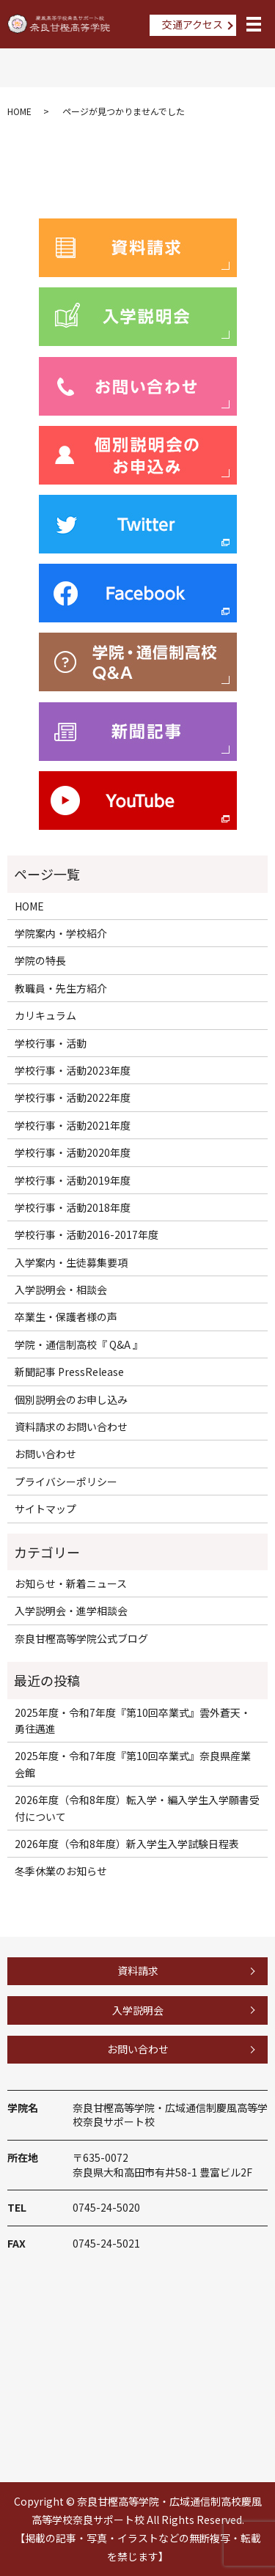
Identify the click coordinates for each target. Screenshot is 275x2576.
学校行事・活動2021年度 (73, 1125)
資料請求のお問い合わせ (71, 1426)
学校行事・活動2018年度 (73, 1207)
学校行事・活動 (51, 1043)
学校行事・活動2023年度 (73, 1070)
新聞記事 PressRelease (69, 1371)
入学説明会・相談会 (61, 1289)
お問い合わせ (45, 1453)
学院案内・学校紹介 (61, 933)
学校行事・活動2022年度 (73, 1097)
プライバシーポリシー (66, 1481)
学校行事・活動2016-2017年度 (86, 1234)
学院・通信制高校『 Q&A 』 (79, 1344)
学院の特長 (40, 960)
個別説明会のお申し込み (71, 1399)
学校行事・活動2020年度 (73, 1152)
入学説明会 (138, 2010)
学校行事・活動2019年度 (73, 1180)
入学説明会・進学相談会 (71, 1610)
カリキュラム (45, 1015)
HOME (19, 111)
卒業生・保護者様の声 (66, 1316)
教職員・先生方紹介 (61, 988)
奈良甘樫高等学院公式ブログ (81, 1638)
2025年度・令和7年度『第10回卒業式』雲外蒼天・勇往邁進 (133, 1720)
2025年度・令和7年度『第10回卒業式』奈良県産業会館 (133, 1763)
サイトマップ (45, 1508)
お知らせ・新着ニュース (71, 1583)
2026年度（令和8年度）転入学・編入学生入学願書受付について (137, 1807)
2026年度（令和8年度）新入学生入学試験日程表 (127, 1843)
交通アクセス (192, 24)
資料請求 (137, 1970)
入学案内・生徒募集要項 (71, 1262)
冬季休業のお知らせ (61, 1870)
